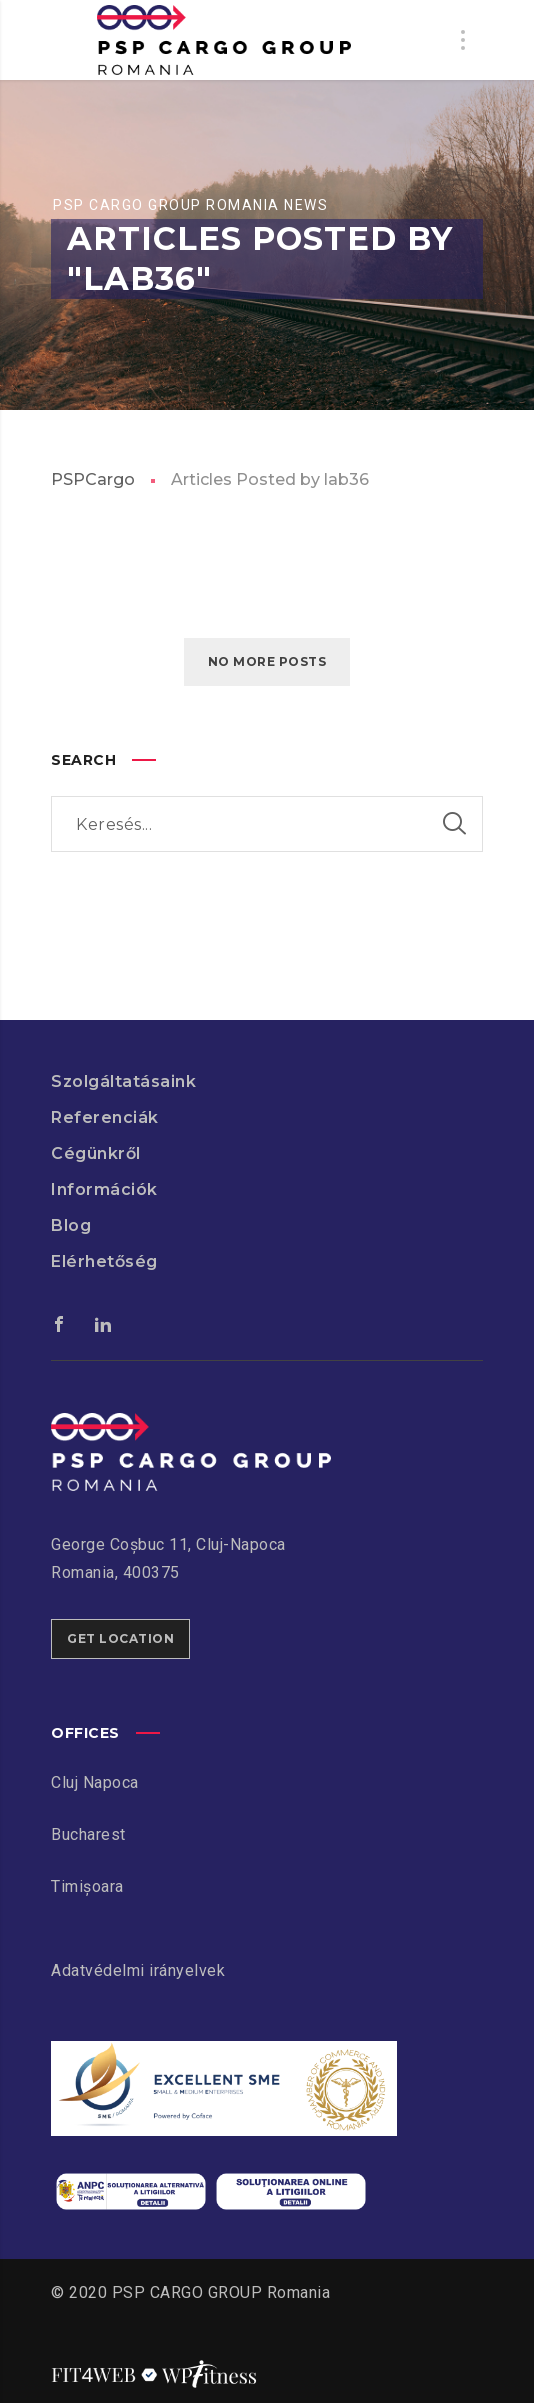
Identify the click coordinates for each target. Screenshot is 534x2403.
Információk (104, 1189)
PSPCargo (93, 479)
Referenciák (105, 1117)
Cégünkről (96, 1153)
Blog (71, 1225)
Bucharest (88, 1834)
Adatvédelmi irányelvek (138, 1970)
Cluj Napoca (95, 1782)
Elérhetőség (104, 1261)
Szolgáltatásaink (123, 1081)
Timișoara (87, 1886)
